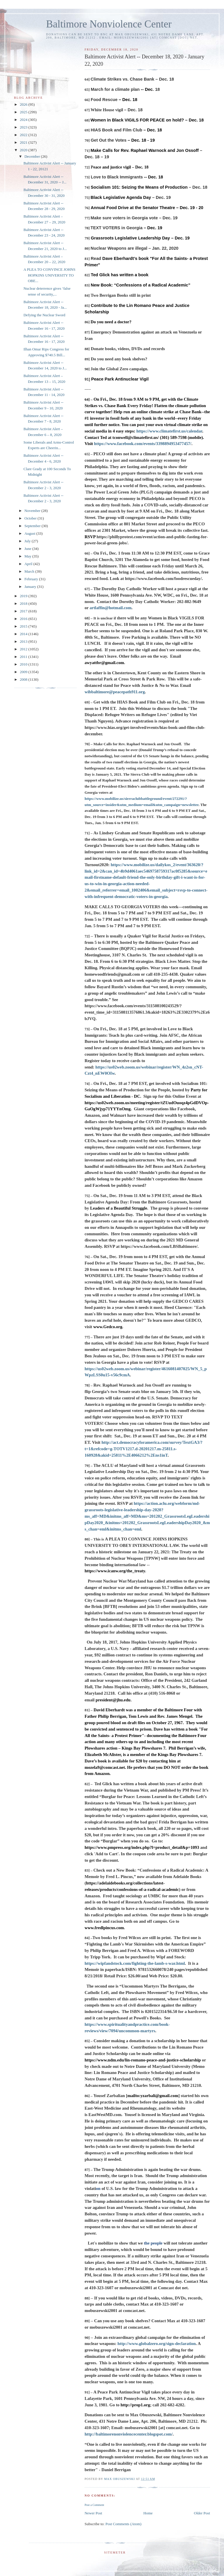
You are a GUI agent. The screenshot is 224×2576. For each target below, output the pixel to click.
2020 (24, 150)
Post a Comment (94, 2504)
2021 (24, 142)
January (30, 586)
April (29, 564)
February (31, 579)
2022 (24, 135)
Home (148, 2513)
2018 (24, 603)
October (31, 518)
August (30, 533)
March (29, 571)
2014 (24, 634)
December (32, 156)
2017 (24, 611)
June (28, 548)
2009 (24, 672)
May (28, 556)
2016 (24, 618)
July (28, 541)
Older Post (202, 2513)
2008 (24, 679)
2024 (24, 119)
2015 (24, 626)
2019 (24, 596)
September (33, 526)
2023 (24, 127)
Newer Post (93, 2513)
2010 (24, 664)
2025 (24, 112)
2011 (24, 656)
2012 (24, 649)
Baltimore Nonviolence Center (109, 24)
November (32, 510)
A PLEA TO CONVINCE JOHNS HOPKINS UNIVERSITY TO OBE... (49, 275)
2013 (24, 641)
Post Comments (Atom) (123, 2524)
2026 (24, 104)
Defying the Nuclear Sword (44, 315)
